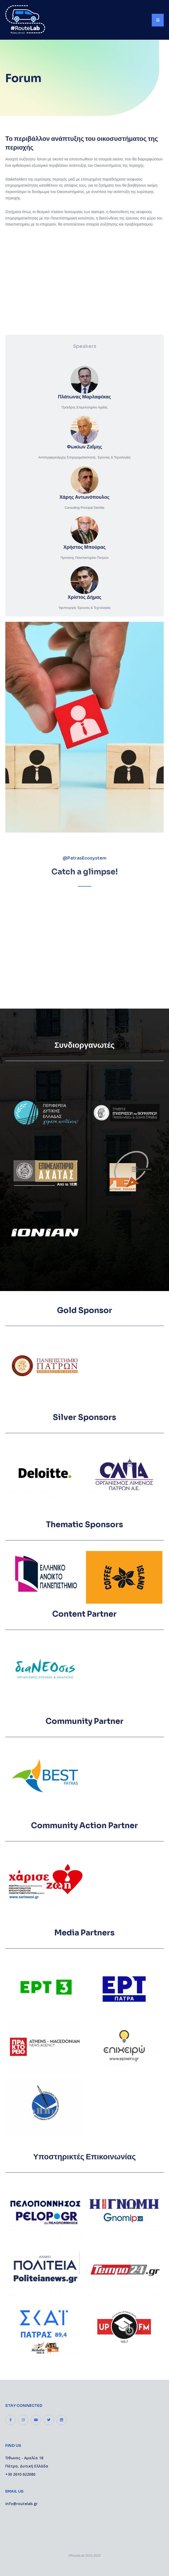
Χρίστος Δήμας (85, 597)
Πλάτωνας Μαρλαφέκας (84, 397)
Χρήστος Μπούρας (84, 547)
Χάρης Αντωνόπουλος (84, 497)
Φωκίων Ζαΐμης (84, 447)
